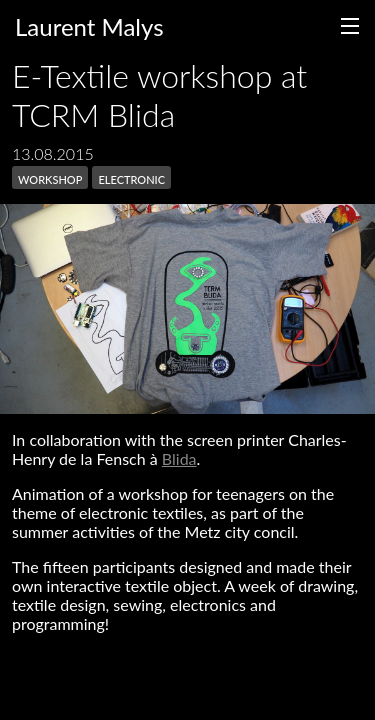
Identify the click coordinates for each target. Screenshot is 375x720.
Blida (179, 458)
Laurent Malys (89, 26)
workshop (50, 177)
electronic (131, 177)
